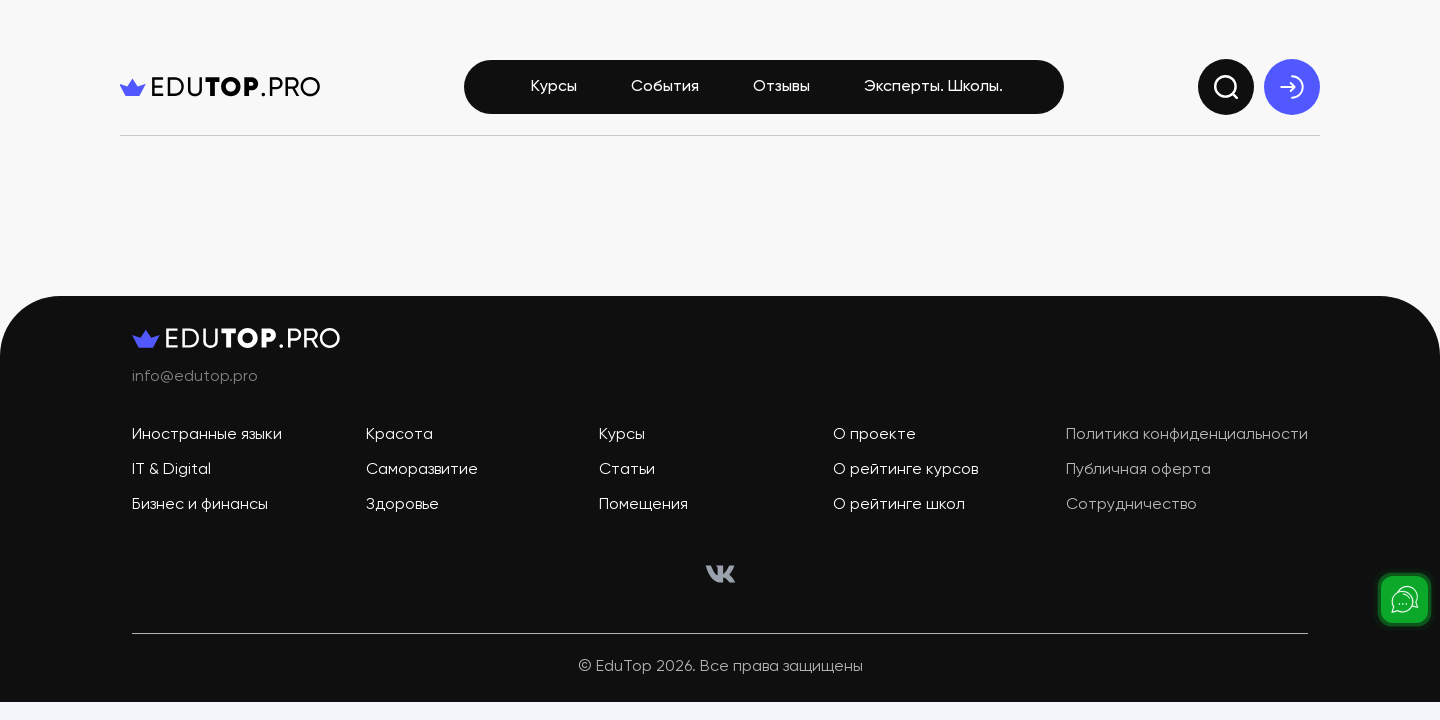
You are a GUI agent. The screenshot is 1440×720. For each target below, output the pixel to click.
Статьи (627, 471)
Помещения (643, 506)
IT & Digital (171, 471)
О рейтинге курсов (905, 471)
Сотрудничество (1131, 506)
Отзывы (781, 88)
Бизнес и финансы (200, 506)
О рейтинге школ (899, 506)
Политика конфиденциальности (1187, 436)
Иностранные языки (207, 436)
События (665, 88)
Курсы (554, 88)
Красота (399, 436)
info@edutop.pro (195, 378)
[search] (1226, 88)
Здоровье (402, 506)
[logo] (220, 88)
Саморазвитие (422, 471)
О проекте (874, 436)
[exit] (1292, 88)
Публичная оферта (1138, 471)
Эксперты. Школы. (933, 88)
